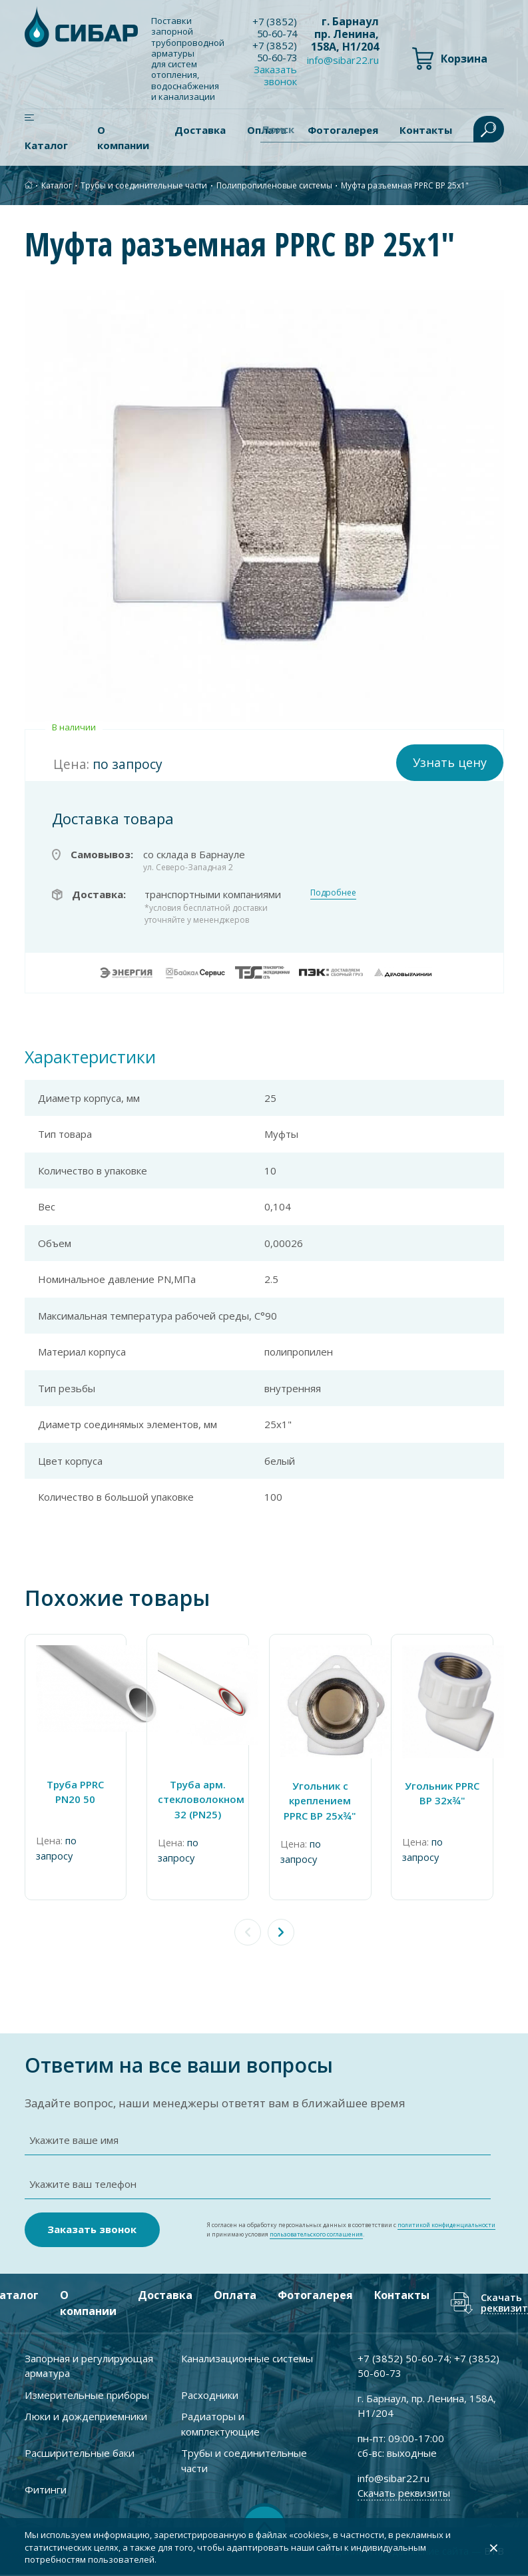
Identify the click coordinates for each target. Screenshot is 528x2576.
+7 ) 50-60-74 (275, 27)
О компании (123, 137)
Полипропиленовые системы (274, 184)
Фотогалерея (314, 2295)
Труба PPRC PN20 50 (76, 1791)
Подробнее (333, 892)
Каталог (46, 145)
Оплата (234, 2295)
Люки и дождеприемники (86, 2417)
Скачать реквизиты (404, 2493)
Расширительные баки (79, 2453)
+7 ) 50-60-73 (275, 51)
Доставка (200, 129)
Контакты (401, 2295)
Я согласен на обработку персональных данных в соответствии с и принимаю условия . (350, 2230)
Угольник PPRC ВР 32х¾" (451, 1792)
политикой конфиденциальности (446, 2225)
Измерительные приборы (87, 2395)
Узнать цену (450, 762)
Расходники (209, 2395)
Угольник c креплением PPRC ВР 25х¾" (326, 1800)
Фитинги (46, 2490)
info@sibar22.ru (343, 60)
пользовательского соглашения (316, 2234)
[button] (281, 1931)
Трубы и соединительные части (144, 184)
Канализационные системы (247, 2359)
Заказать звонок (276, 75)
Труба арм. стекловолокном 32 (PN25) (201, 1798)
